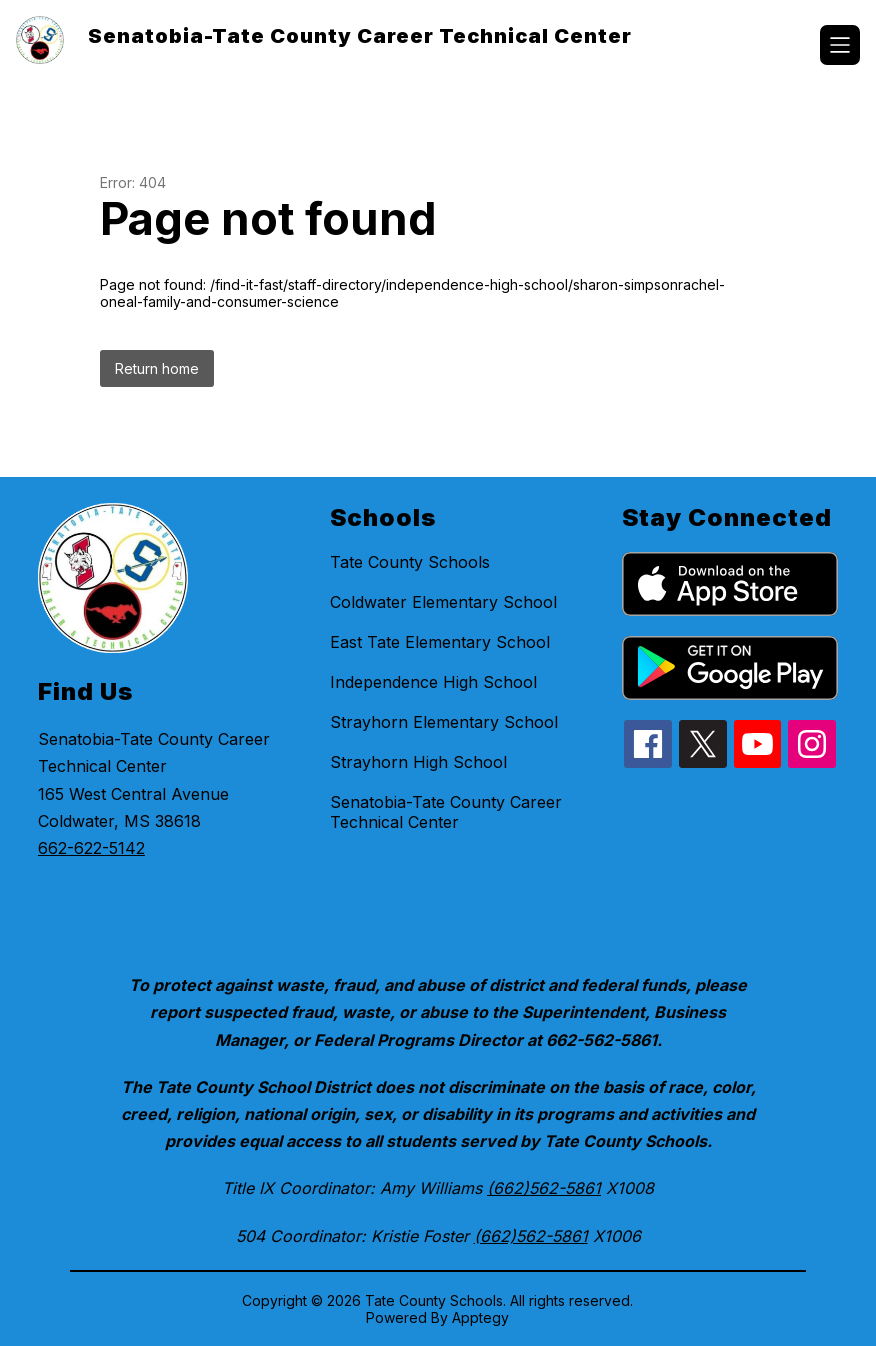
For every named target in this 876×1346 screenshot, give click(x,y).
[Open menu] (840, 45)
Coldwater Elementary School (443, 602)
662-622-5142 (91, 848)
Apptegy (480, 1317)
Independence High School (433, 682)
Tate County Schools (410, 562)
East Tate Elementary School (440, 642)
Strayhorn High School (418, 762)
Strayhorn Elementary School (444, 722)
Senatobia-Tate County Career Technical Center (446, 812)
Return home (157, 368)
